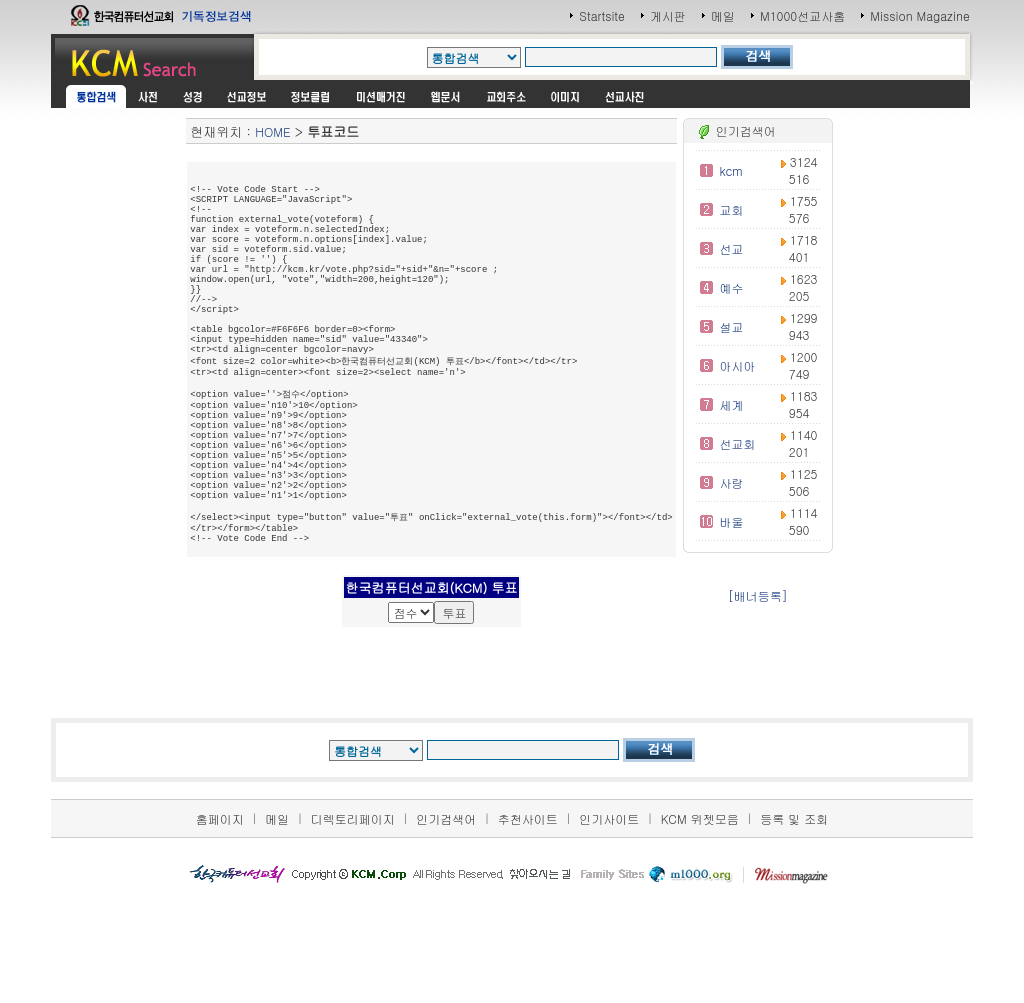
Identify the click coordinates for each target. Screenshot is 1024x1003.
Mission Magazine (920, 15)
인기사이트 (609, 926)
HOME (272, 131)
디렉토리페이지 (353, 926)
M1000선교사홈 (802, 15)
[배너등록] (758, 595)
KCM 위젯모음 (700, 926)
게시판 (668, 15)
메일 (723, 15)
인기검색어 (446, 926)
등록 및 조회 (794, 926)
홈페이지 (220, 926)
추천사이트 (528, 926)
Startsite (602, 15)
